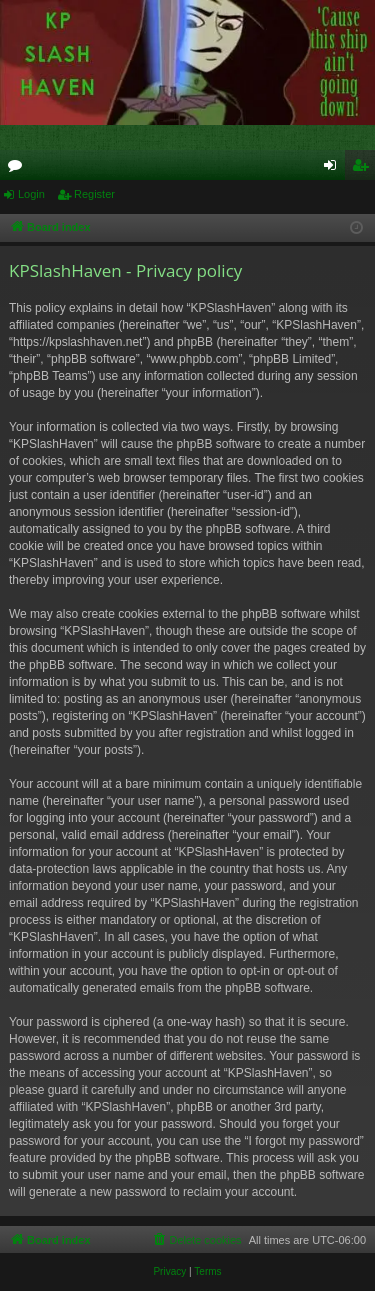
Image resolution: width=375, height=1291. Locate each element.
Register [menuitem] (364, 169)
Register (94, 194)
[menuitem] (196, 1240)
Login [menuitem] (334, 169)
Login (31, 194)
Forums (19, 169)
